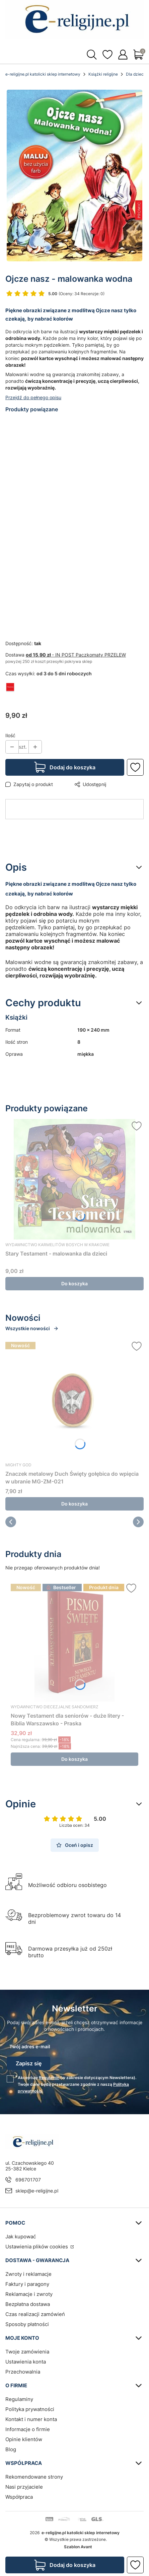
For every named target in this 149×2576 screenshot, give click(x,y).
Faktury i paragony (27, 2284)
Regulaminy (19, 2399)
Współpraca (19, 2497)
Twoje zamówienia (27, 2351)
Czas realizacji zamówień (35, 2314)
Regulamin (49, 2077)
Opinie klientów (23, 2439)
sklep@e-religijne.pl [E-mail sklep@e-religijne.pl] (36, 2191)
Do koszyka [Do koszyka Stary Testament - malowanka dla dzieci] (74, 1283)
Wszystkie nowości (32, 1328)
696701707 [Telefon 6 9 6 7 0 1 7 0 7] (28, 2179)
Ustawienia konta (25, 2361)
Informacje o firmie (27, 2429)
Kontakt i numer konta (31, 2419)
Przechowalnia (22, 2372)
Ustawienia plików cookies (37, 2246)
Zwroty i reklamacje (28, 2274)
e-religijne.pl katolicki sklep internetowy (42, 74)
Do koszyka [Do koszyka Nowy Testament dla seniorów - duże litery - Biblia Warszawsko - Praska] (74, 1759)
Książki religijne (103, 74)
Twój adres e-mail (29, 2046)
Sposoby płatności (27, 2324)
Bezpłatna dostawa (27, 2304)
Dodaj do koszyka (72, 767)
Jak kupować (20, 2236)
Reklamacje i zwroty (29, 2294)
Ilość (10, 735)
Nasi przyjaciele (24, 2487)
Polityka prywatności (29, 2409)
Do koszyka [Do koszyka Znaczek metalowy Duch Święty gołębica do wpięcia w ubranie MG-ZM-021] (74, 1504)
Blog (10, 2449)
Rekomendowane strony (34, 2477)
